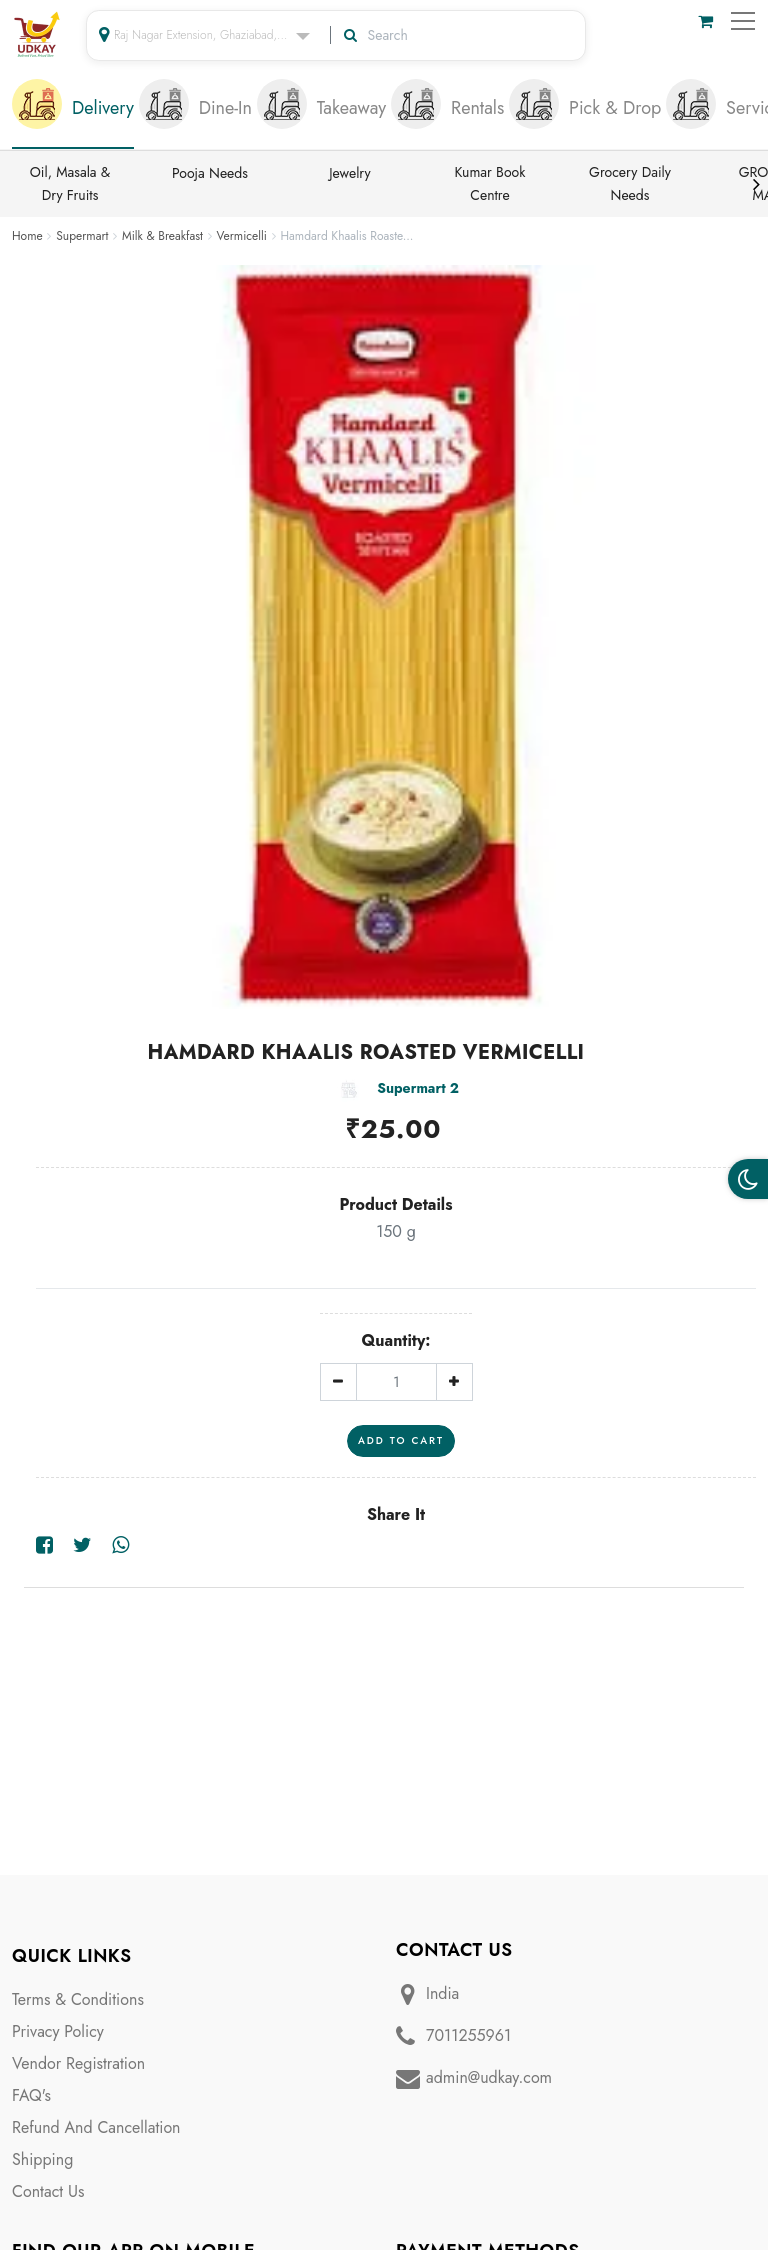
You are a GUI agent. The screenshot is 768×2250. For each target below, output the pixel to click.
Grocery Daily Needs (630, 183)
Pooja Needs (210, 173)
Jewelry (349, 173)
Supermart (82, 236)
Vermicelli (242, 236)
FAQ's (31, 2095)
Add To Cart (401, 1440)
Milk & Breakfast (162, 236)
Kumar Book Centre (490, 183)
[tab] (73, 110)
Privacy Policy (58, 2031)
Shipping (42, 2159)
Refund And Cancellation (96, 2127)
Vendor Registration (78, 2063)
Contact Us (48, 2191)
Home (27, 236)
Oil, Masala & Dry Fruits (70, 183)
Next (756, 184)
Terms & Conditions (78, 1999)
